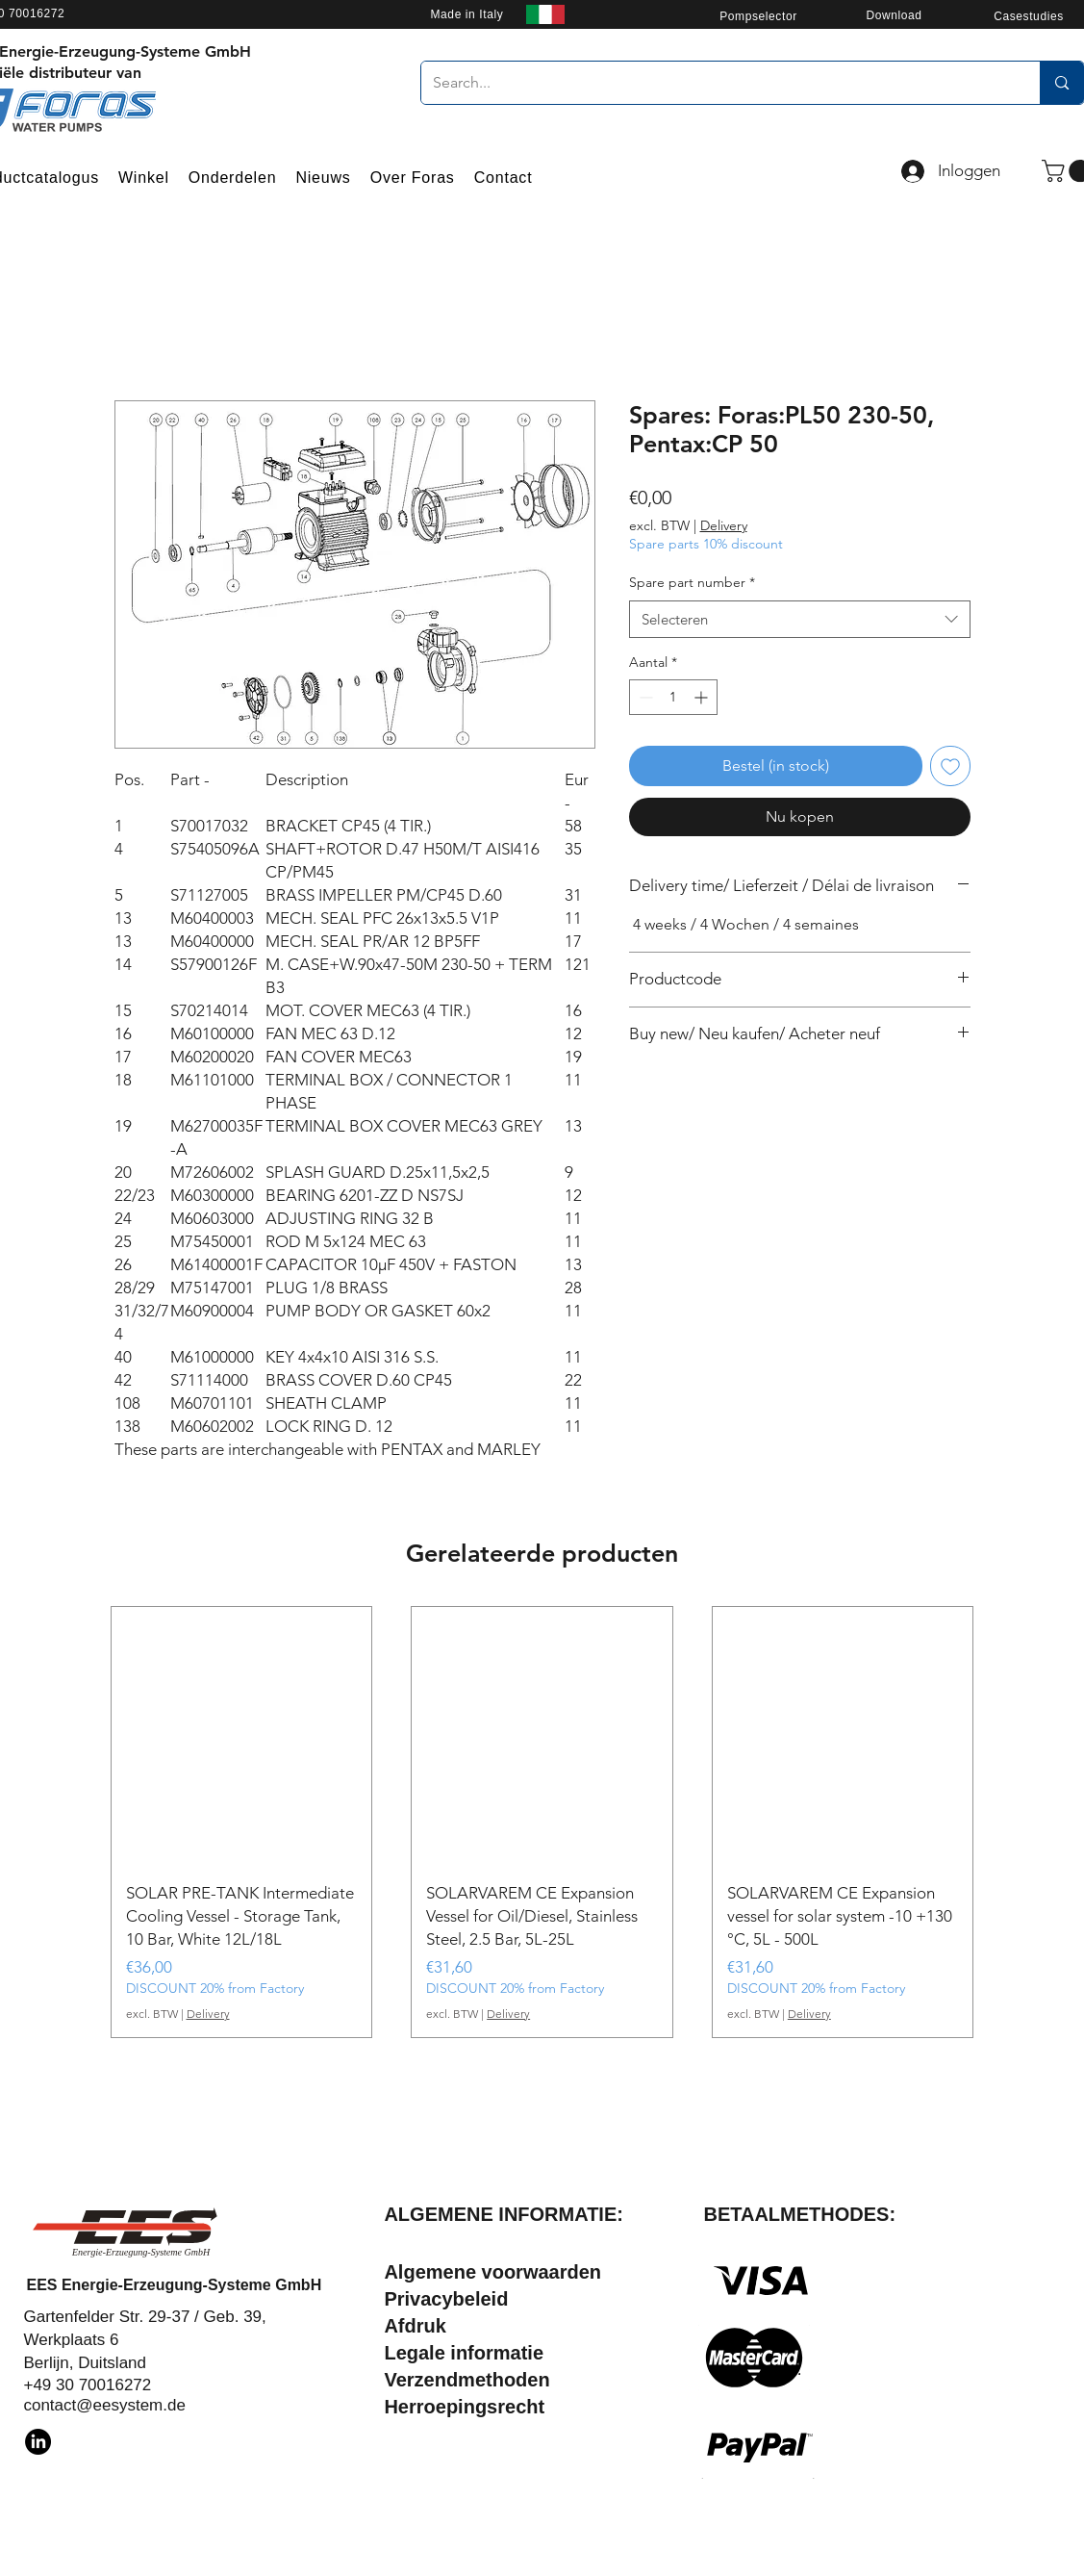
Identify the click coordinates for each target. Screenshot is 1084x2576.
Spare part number (692, 582)
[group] (542, 1822)
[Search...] (716, 83)
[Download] (894, 15)
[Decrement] (644, 697)
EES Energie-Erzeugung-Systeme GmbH (173, 2285)
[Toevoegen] (950, 766)
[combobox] (800, 619)
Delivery (723, 525)
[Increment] (703, 697)
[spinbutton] (673, 697)
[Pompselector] (759, 16)
